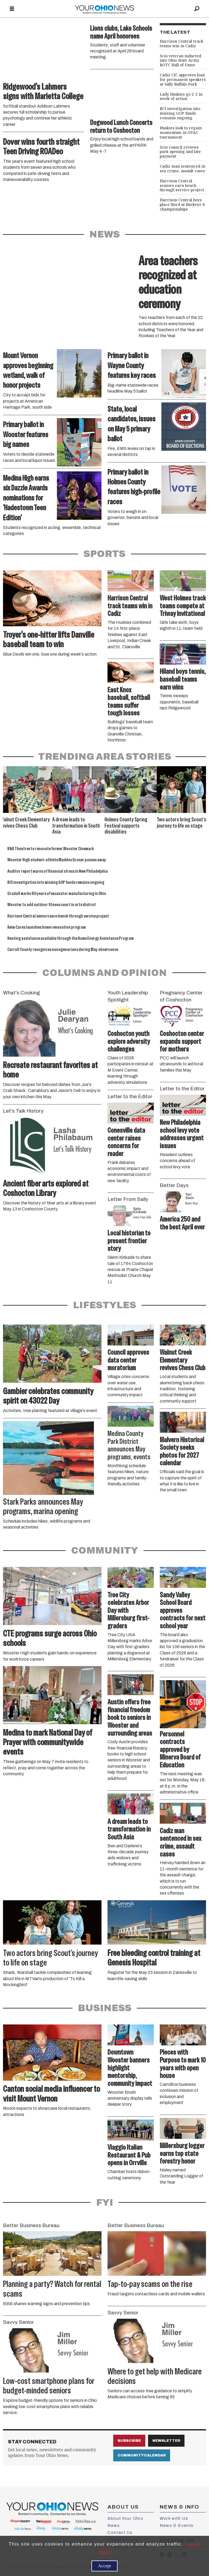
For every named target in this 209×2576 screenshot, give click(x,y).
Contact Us (120, 2532)
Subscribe (129, 2441)
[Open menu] (12, 9)
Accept (104, 2565)
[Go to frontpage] (104, 8)
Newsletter (166, 2441)
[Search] (197, 9)
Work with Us (174, 2518)
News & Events (177, 2525)
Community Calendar (142, 2455)
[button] (202, 772)
